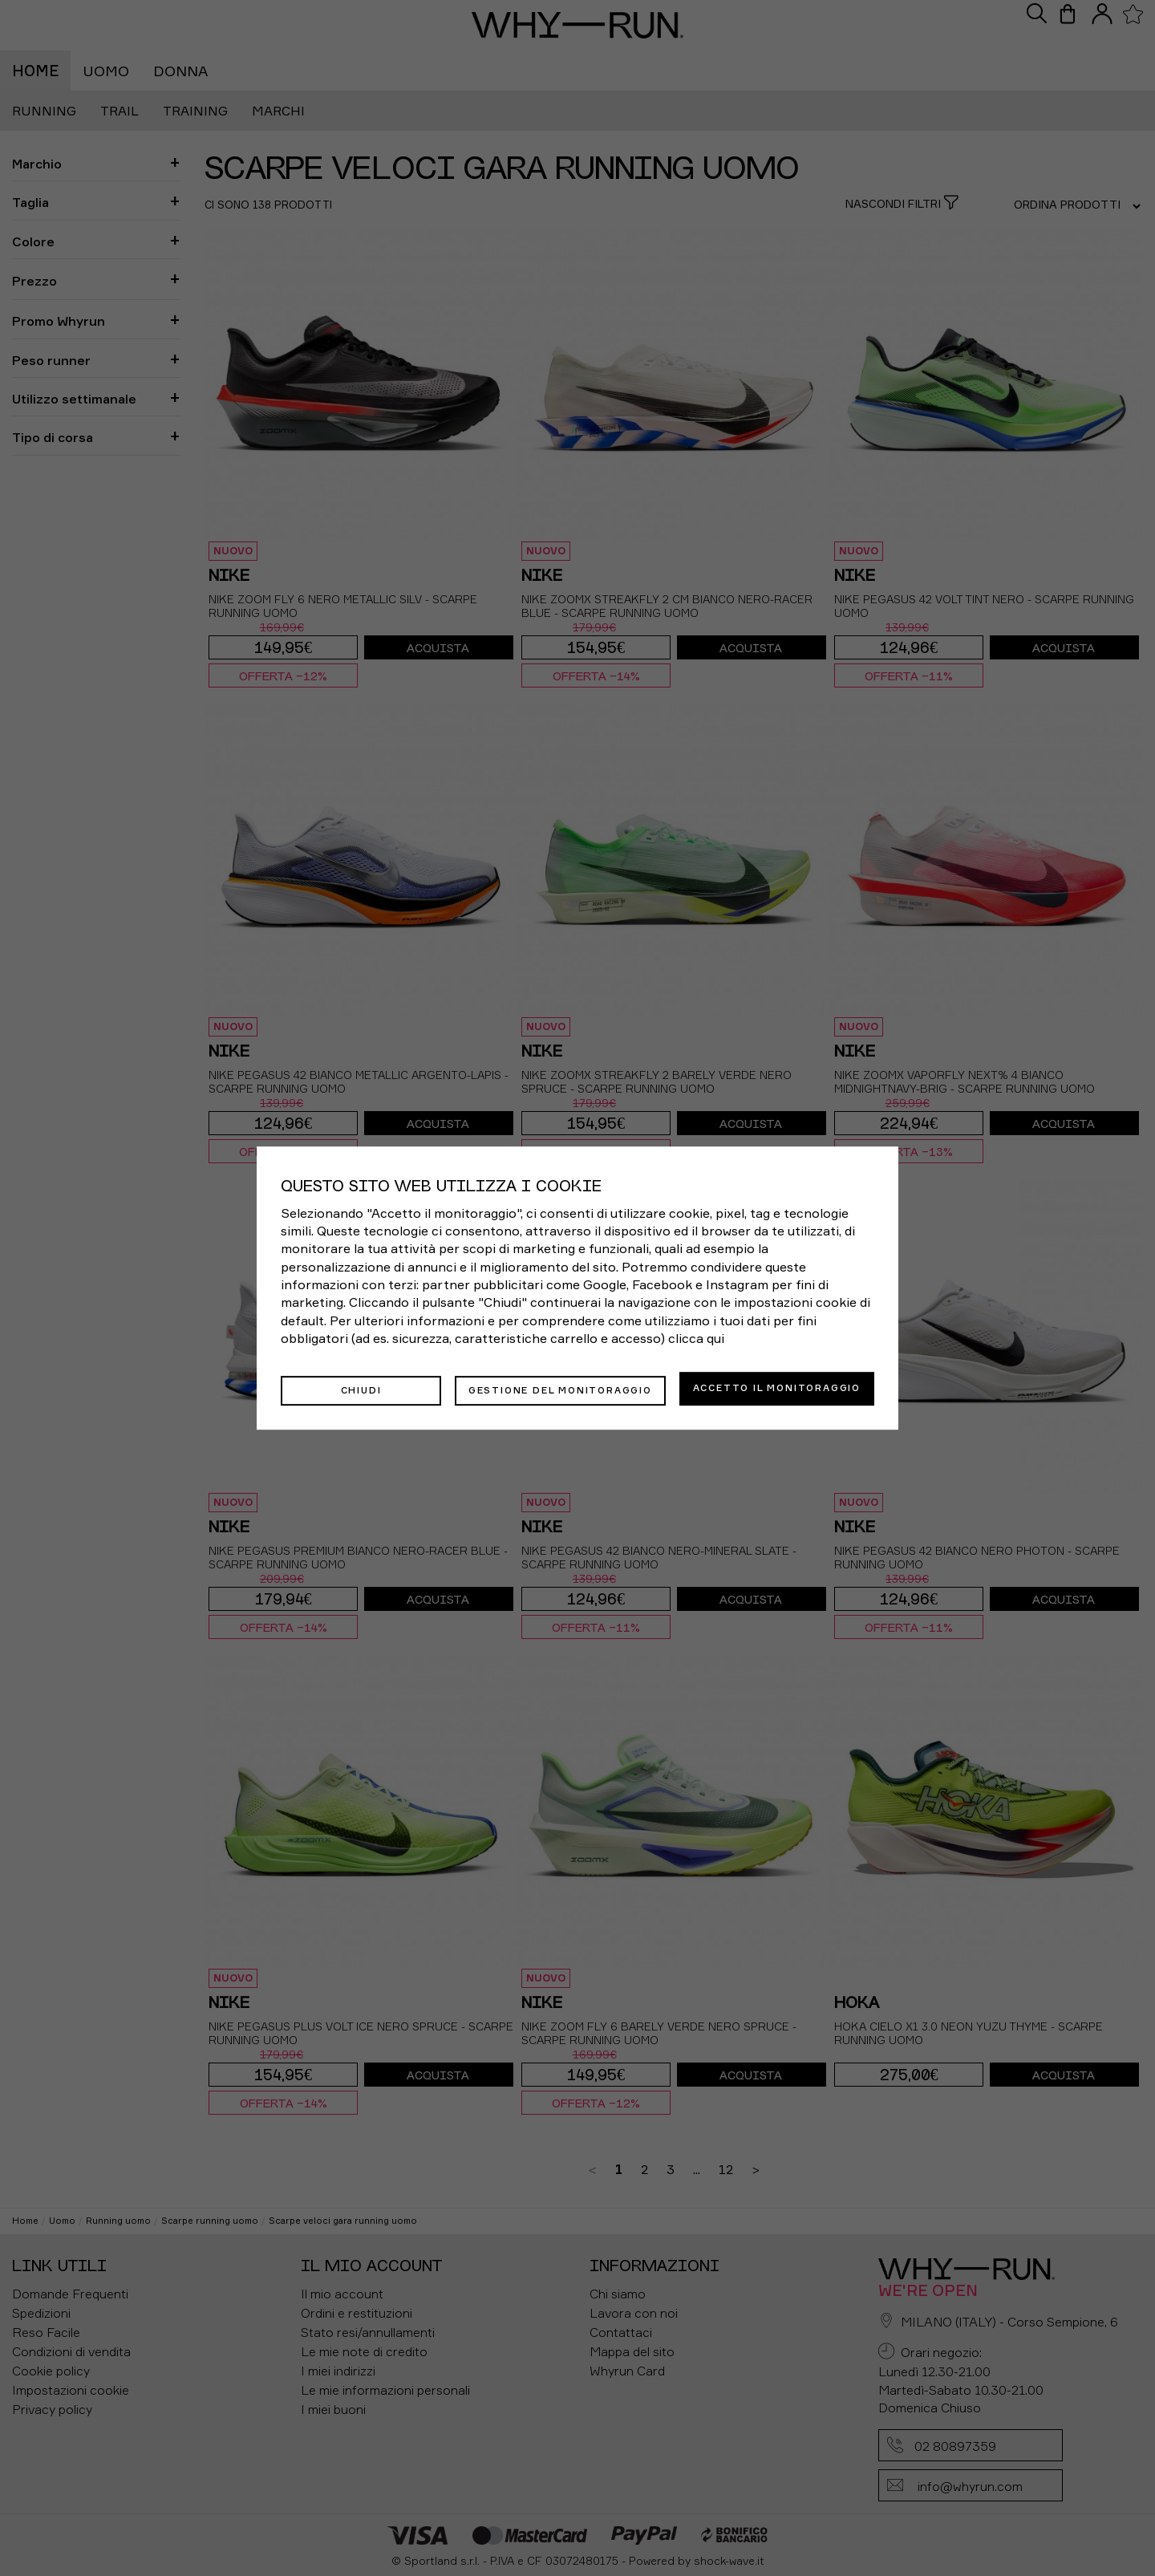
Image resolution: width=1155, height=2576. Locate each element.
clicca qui (696, 1341)
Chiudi (361, 1387)
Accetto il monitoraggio (777, 1387)
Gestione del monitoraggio (560, 1387)
